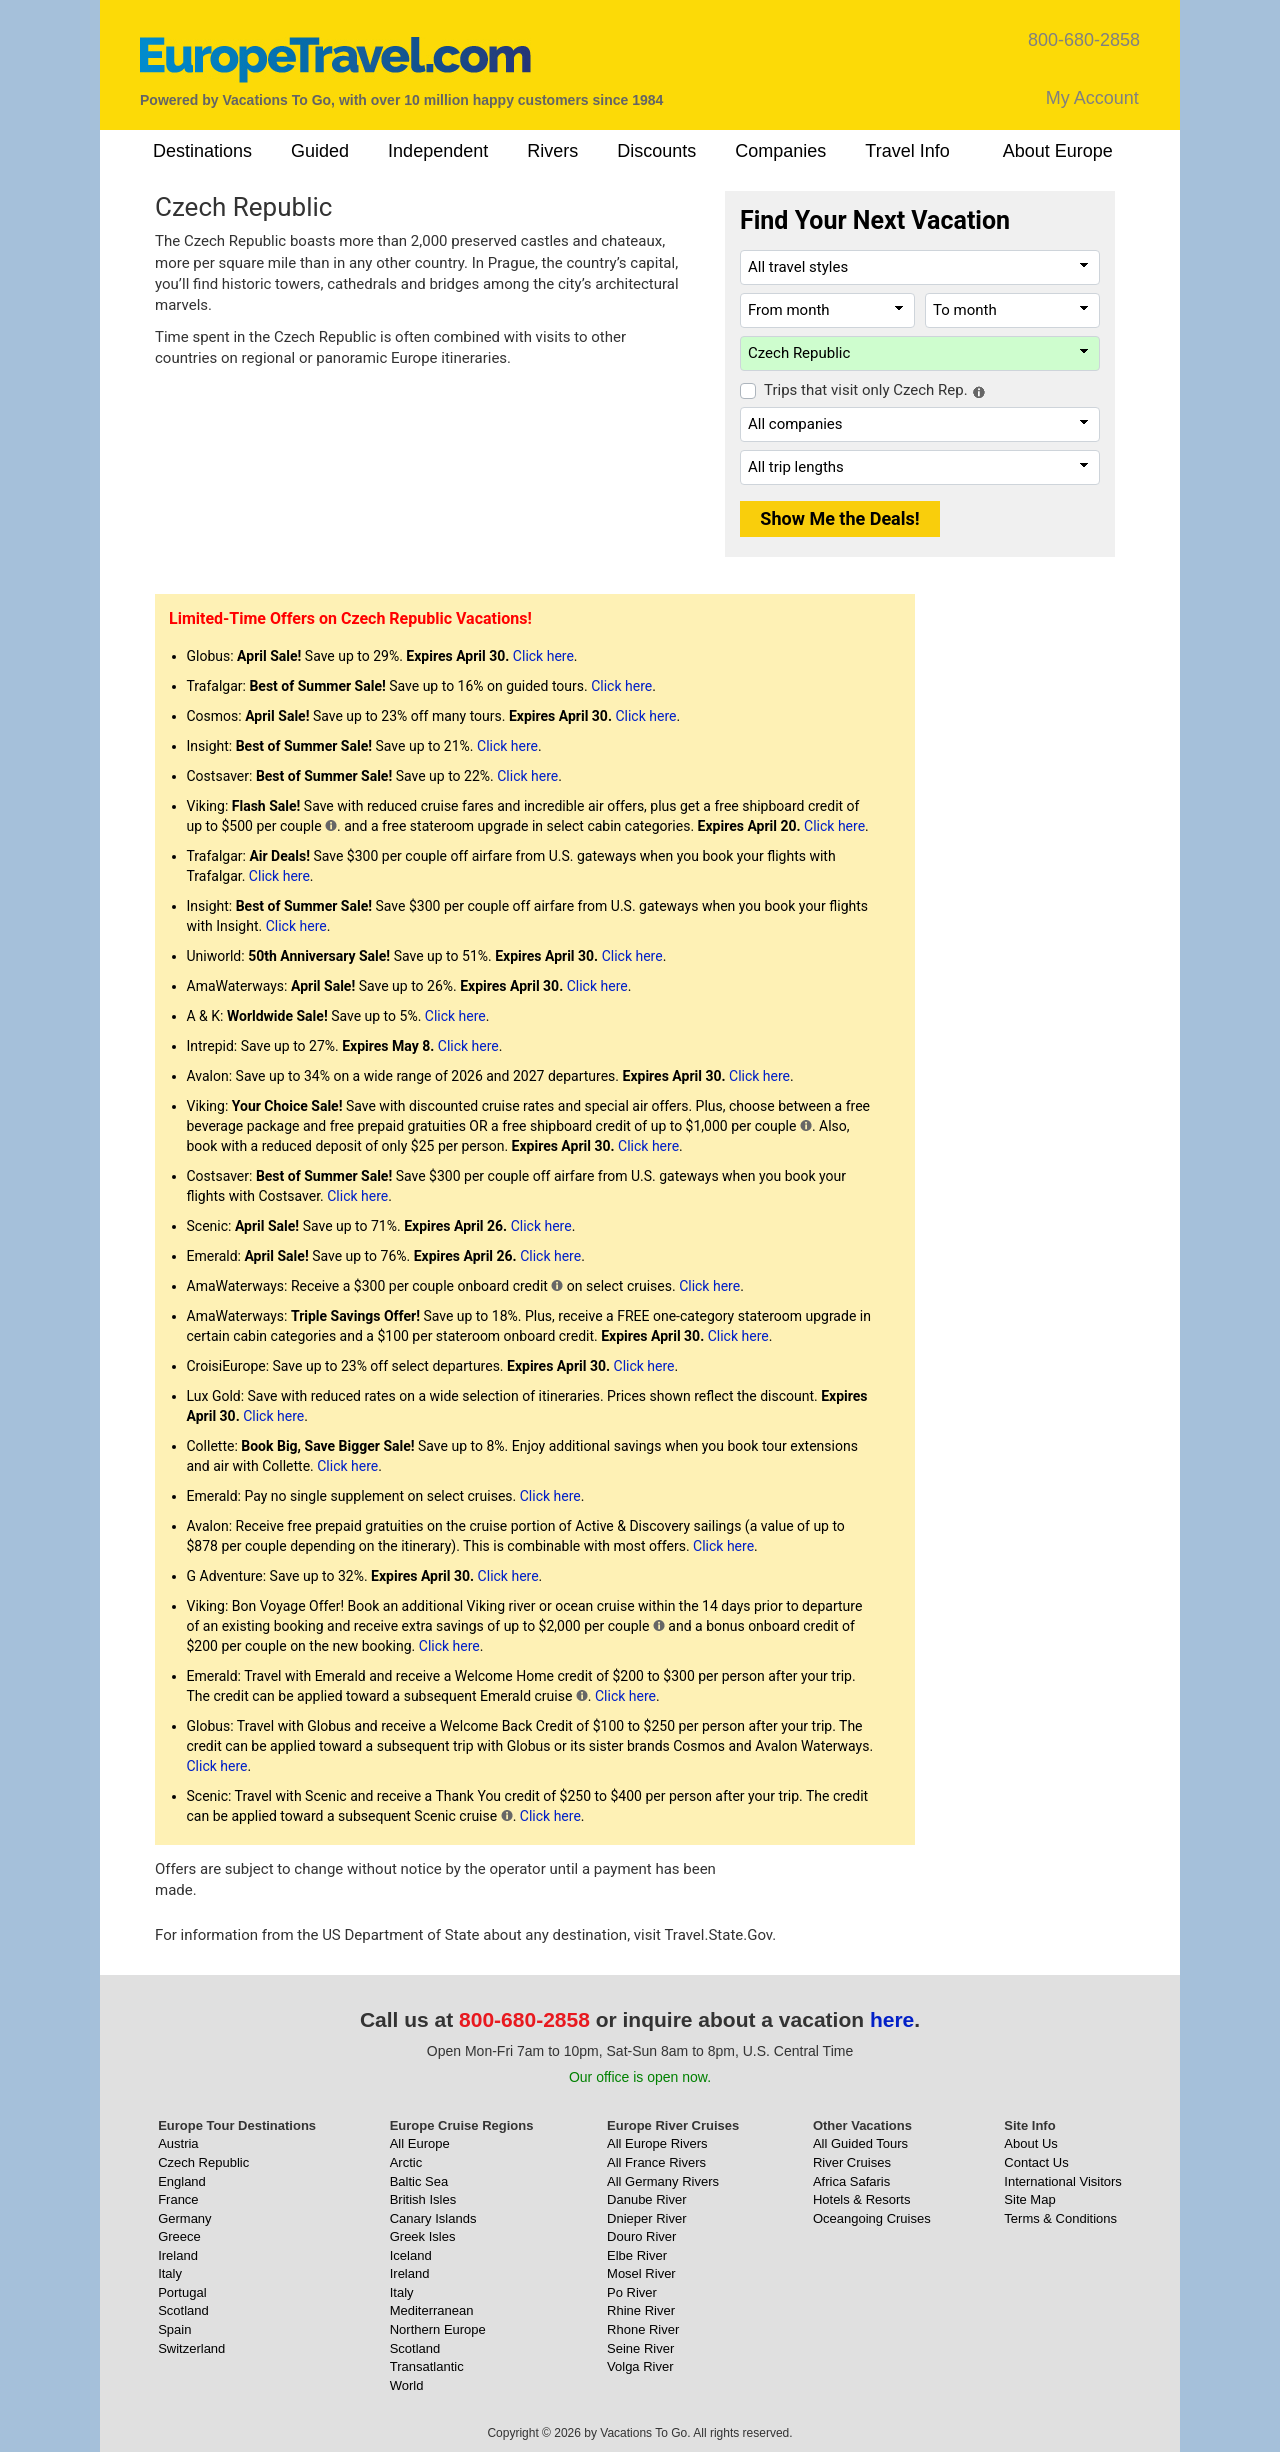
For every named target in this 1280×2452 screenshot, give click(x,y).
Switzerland (191, 2348)
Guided (320, 151)
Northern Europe (438, 2329)
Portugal (182, 2292)
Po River (632, 2292)
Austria (178, 2143)
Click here (543, 656)
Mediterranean (432, 2310)
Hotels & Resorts (862, 2199)
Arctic (406, 2162)
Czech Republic (203, 2162)
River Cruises (852, 2162)
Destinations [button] (202, 151)
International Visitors (1063, 2181)
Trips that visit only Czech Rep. (866, 390)
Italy (170, 2273)
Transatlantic (427, 2366)
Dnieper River (646, 2218)
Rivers (552, 151)
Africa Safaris (851, 2181)
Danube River (647, 2199)
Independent (438, 151)
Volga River (640, 2366)
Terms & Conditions (1060, 2218)
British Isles (423, 2199)
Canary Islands (433, 2218)
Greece (179, 2236)
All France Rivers (656, 2162)
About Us (1030, 2143)
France (178, 2199)
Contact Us (1036, 2162)
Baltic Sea (419, 2181)
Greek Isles (423, 2236)
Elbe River (637, 2255)
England (182, 2181)
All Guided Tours (860, 2143)
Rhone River (643, 2329)
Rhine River (641, 2310)
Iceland (411, 2255)
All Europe (420, 2143)
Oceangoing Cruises (872, 2218)
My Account (1092, 98)
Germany (184, 2218)
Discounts (656, 151)
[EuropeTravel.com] (335, 59)
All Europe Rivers (657, 2143)
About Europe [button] (1058, 151)
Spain (174, 2329)
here (892, 2019)
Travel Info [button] (907, 151)
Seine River (640, 2348)
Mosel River (641, 2273)
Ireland (178, 2255)
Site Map (1029, 2199)
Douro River (641, 2236)
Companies (780, 151)
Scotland (183, 2310)
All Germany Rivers (663, 2181)
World (407, 2385)
